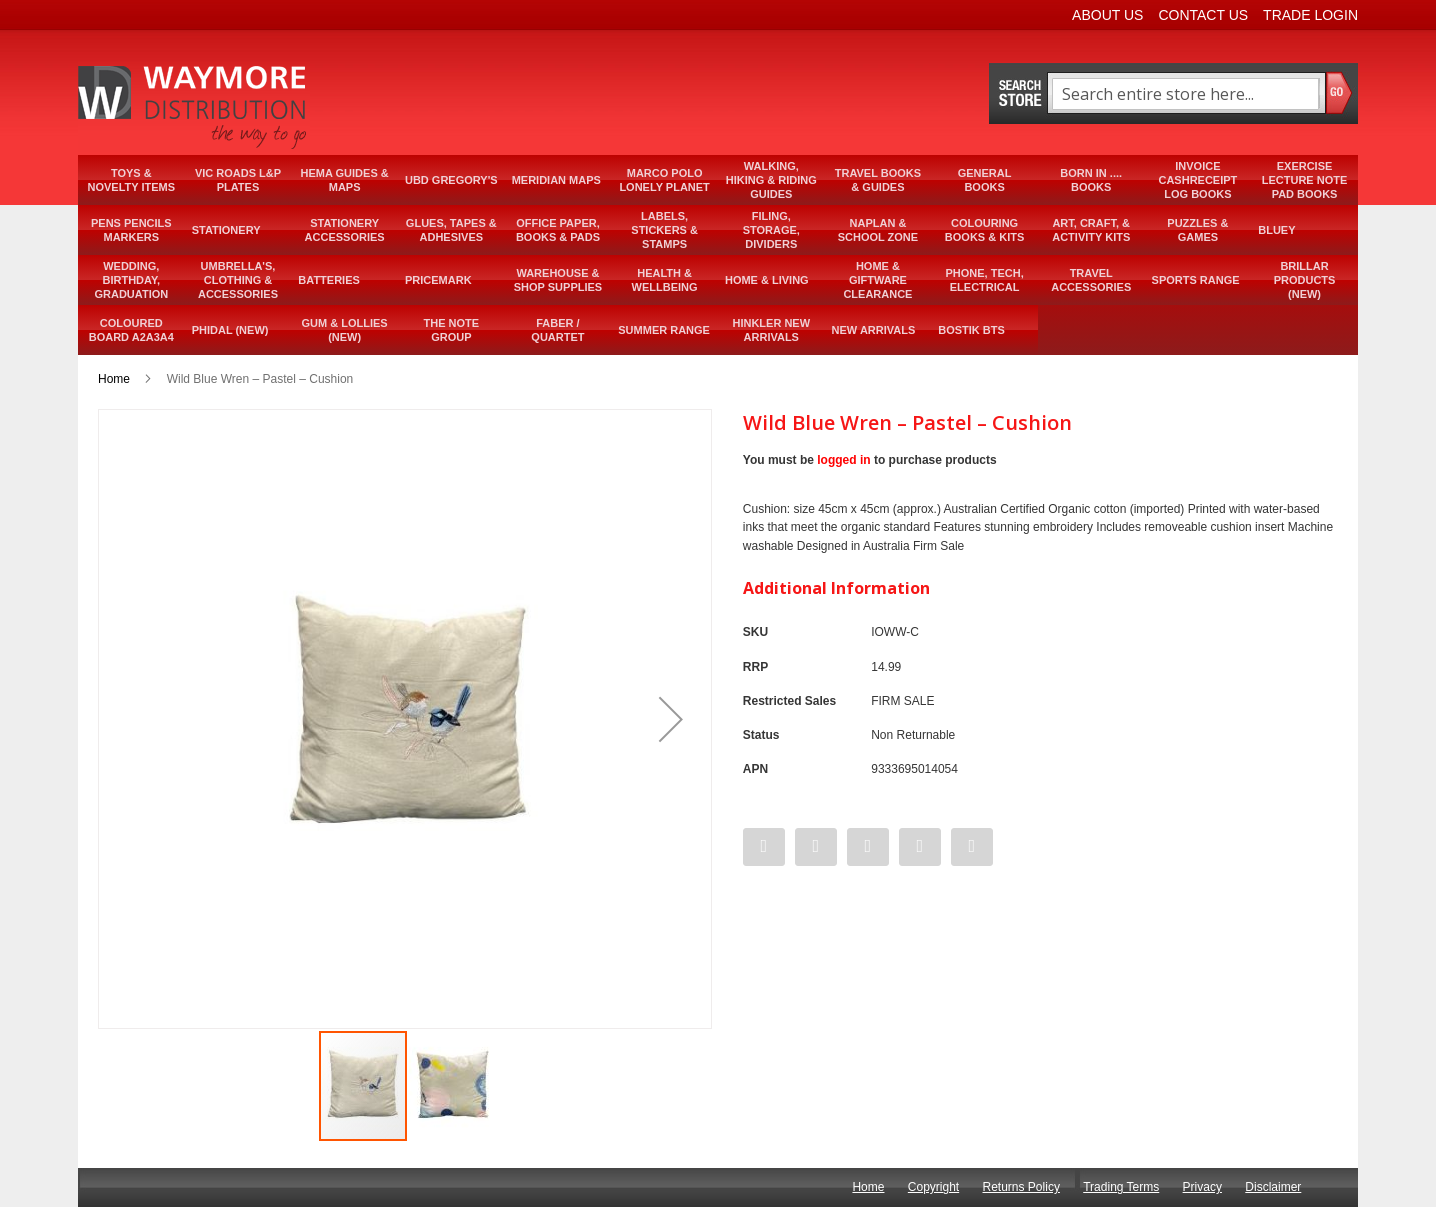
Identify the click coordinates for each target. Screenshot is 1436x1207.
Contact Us (1203, 15)
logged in (843, 460)
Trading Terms (1121, 1187)
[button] (671, 719)
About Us (1107, 15)
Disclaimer (1273, 1187)
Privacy (1202, 1187)
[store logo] (194, 107)
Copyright (933, 1187)
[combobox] (1185, 94)
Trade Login (1310, 15)
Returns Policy (1021, 1187)
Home (114, 379)
